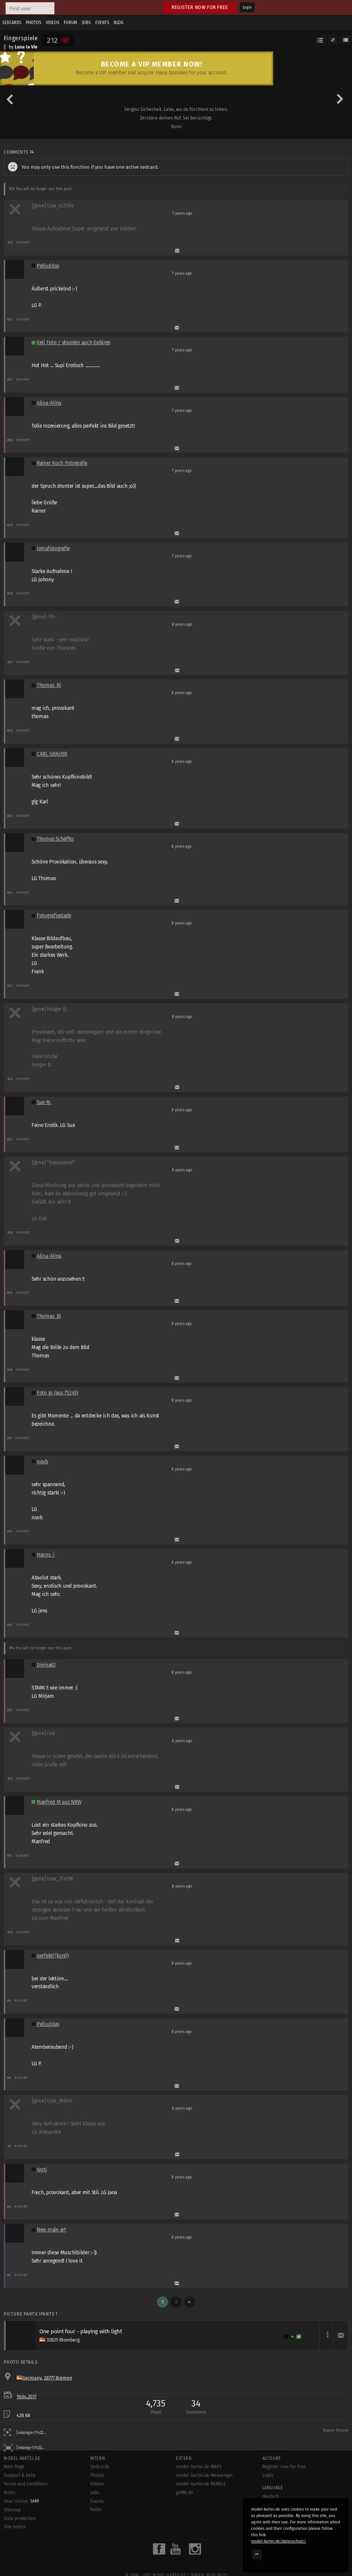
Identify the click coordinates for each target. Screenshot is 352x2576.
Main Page (14, 2466)
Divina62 (46, 1665)
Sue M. (44, 1102)
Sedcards (11, 22)
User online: (21, 2501)
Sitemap (12, 2509)
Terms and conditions (26, 2484)
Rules (9, 2492)
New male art (51, 2230)
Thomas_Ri (49, 685)
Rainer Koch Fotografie (62, 463)
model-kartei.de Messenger (204, 2475)
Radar (96, 2509)
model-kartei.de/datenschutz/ (278, 2541)
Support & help (19, 2475)
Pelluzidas (48, 266)
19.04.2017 (26, 2396)
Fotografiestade (54, 915)
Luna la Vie (26, 47)
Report (23, 242)
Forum (70, 22)
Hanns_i (45, 1555)
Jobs (86, 22)
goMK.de (184, 2492)
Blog (118, 22)
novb (42, 1461)
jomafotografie (53, 548)
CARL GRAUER (52, 754)
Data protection (20, 2518)
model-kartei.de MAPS (199, 2466)
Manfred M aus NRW (59, 1802)
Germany (32, 2378)
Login (247, 7)
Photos (33, 22)
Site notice (15, 2526)
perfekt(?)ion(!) (53, 1956)
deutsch (270, 2496)
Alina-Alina (49, 403)
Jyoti (42, 2169)
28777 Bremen (58, 2378)
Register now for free (199, 7)
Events (102, 22)
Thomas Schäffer (55, 839)
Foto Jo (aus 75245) (57, 1393)
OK (257, 2554)
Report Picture (335, 2430)
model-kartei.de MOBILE (201, 2484)
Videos (52, 22)
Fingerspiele (21, 38)
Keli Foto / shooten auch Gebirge (73, 342)
